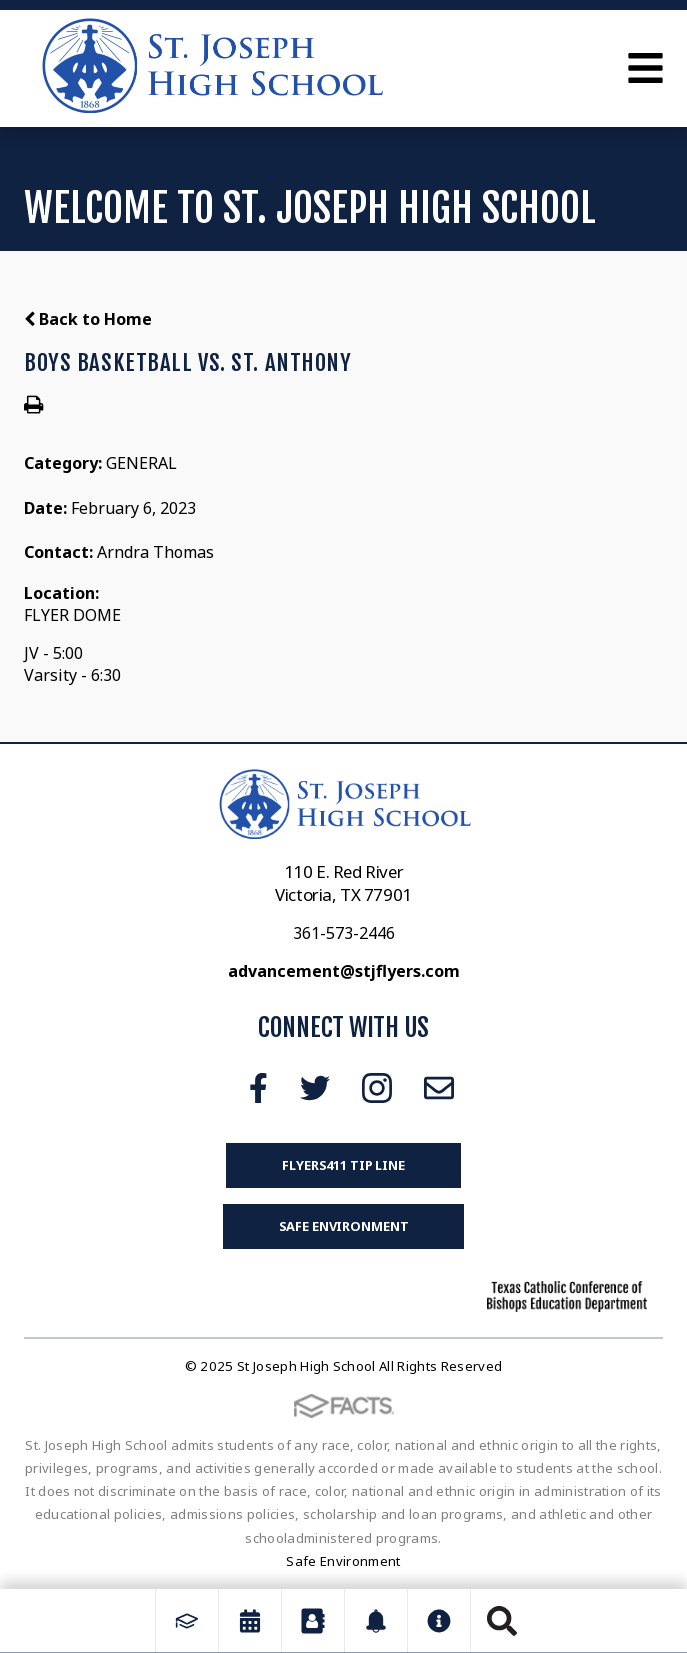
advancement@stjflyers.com (344, 971)
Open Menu (645, 68)
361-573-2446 (344, 933)
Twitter (315, 1088)
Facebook (258, 1088)
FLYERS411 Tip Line (343, 1165)
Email (439, 1088)
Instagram (377, 1088)
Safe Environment (344, 1226)
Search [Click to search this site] (502, 1621)
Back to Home (88, 319)
